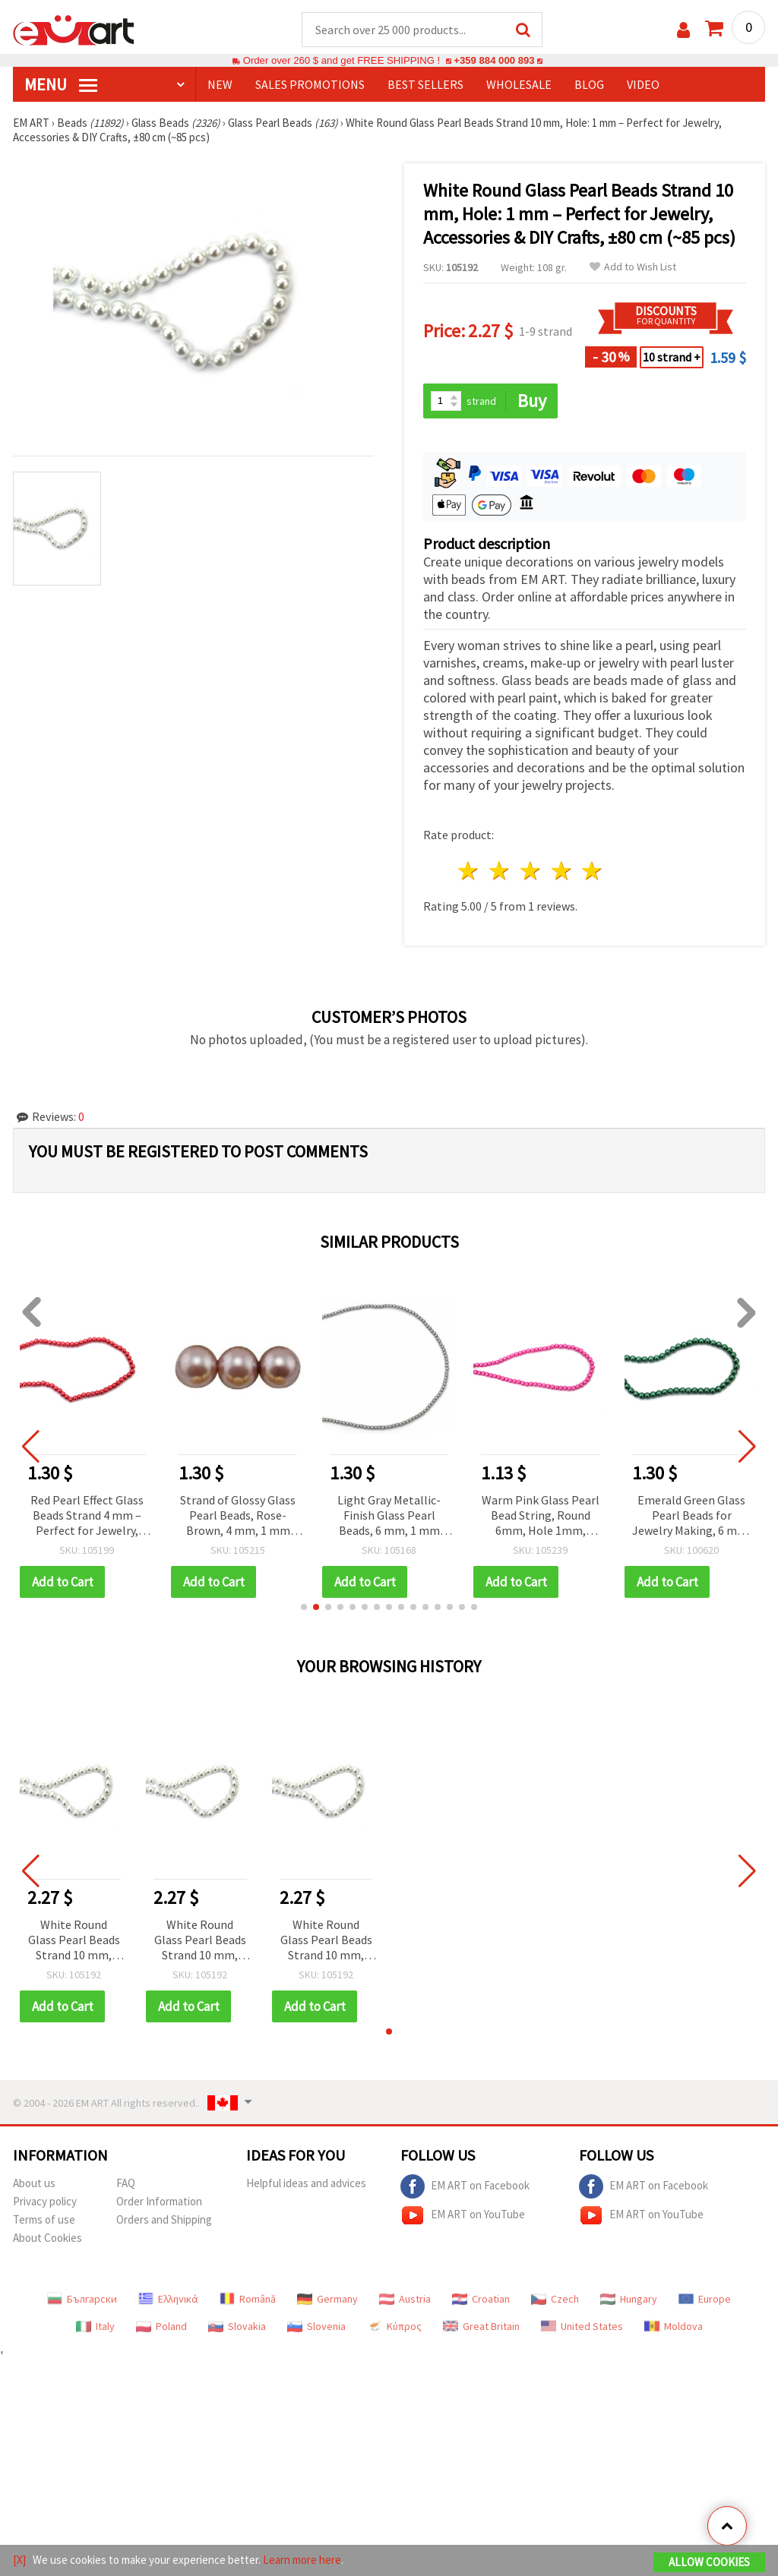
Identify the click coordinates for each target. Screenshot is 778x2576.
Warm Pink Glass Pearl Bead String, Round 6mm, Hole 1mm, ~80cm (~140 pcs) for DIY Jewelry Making (540, 1516)
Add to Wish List (633, 267)
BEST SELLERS (425, 84)
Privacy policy (45, 2201)
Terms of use (44, 2219)
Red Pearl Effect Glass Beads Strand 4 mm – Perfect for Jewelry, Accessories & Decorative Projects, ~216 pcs (87, 1516)
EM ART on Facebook (465, 2186)
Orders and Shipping (164, 2219)
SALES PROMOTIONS (310, 84)
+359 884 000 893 (494, 60)
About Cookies (47, 2237)
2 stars (500, 870)
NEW (219, 84)
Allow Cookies (709, 2562)
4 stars (561, 870)
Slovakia (237, 2326)
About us (34, 2183)
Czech (555, 2299)
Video (643, 84)
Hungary (628, 2299)
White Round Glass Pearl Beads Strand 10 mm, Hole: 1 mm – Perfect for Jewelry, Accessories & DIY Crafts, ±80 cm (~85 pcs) (74, 1941)
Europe (704, 2298)
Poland (161, 2326)
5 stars (593, 870)
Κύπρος (394, 2326)
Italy (95, 2326)
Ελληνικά (168, 2298)
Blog (589, 84)
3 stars (530, 870)
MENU (60, 84)
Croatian (481, 2299)
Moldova (673, 2326)
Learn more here (302, 2559)
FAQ (125, 2183)
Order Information (159, 2201)
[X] (19, 2559)
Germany (327, 2299)
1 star (469, 870)
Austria (405, 2299)
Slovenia (316, 2326)
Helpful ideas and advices (306, 2183)
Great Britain (481, 2326)
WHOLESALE (519, 84)
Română (248, 2298)
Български (82, 2298)
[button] (304, 1607)
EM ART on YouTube (462, 2215)
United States (582, 2326)
